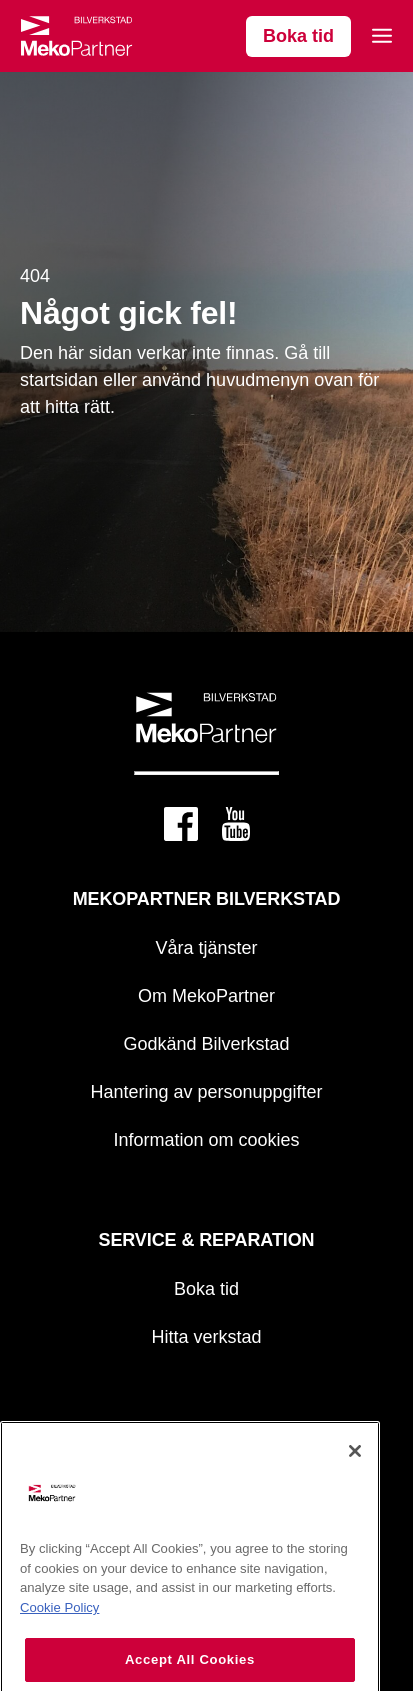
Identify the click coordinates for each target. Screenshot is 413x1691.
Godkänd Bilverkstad (206, 1044)
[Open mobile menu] (382, 36)
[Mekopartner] (76, 36)
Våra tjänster (206, 948)
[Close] (355, 1472)
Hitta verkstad (206, 1337)
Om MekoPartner (206, 996)
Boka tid (298, 36)
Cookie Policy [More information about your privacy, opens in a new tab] (59, 1628)
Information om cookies (206, 1140)
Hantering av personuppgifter (206, 1092)
